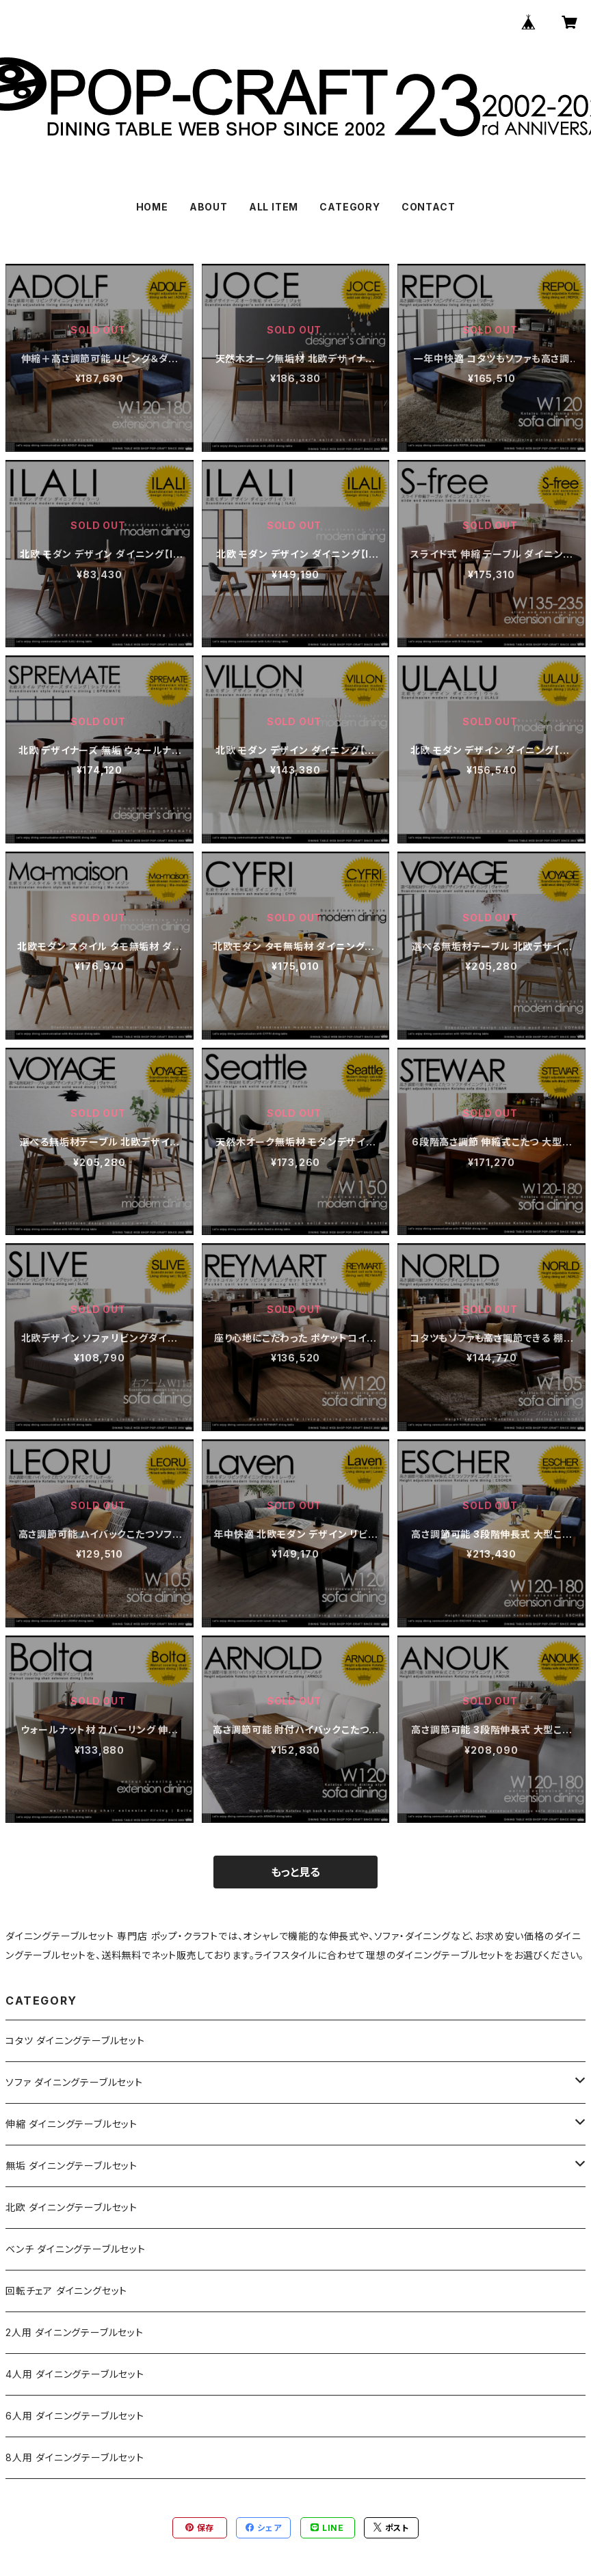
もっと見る (295, 1872)
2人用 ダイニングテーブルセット (74, 2332)
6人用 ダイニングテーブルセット (74, 2416)
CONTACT (429, 207)
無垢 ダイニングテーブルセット (71, 2165)
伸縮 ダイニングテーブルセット (71, 2124)
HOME (152, 207)
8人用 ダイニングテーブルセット (74, 2457)
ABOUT (208, 207)
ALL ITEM (273, 207)
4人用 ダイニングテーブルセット (74, 2374)
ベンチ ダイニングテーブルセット (75, 2249)
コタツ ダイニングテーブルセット (75, 2040)
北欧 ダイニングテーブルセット (71, 2207)
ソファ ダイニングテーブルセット (74, 2082)
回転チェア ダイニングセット (66, 2290)
